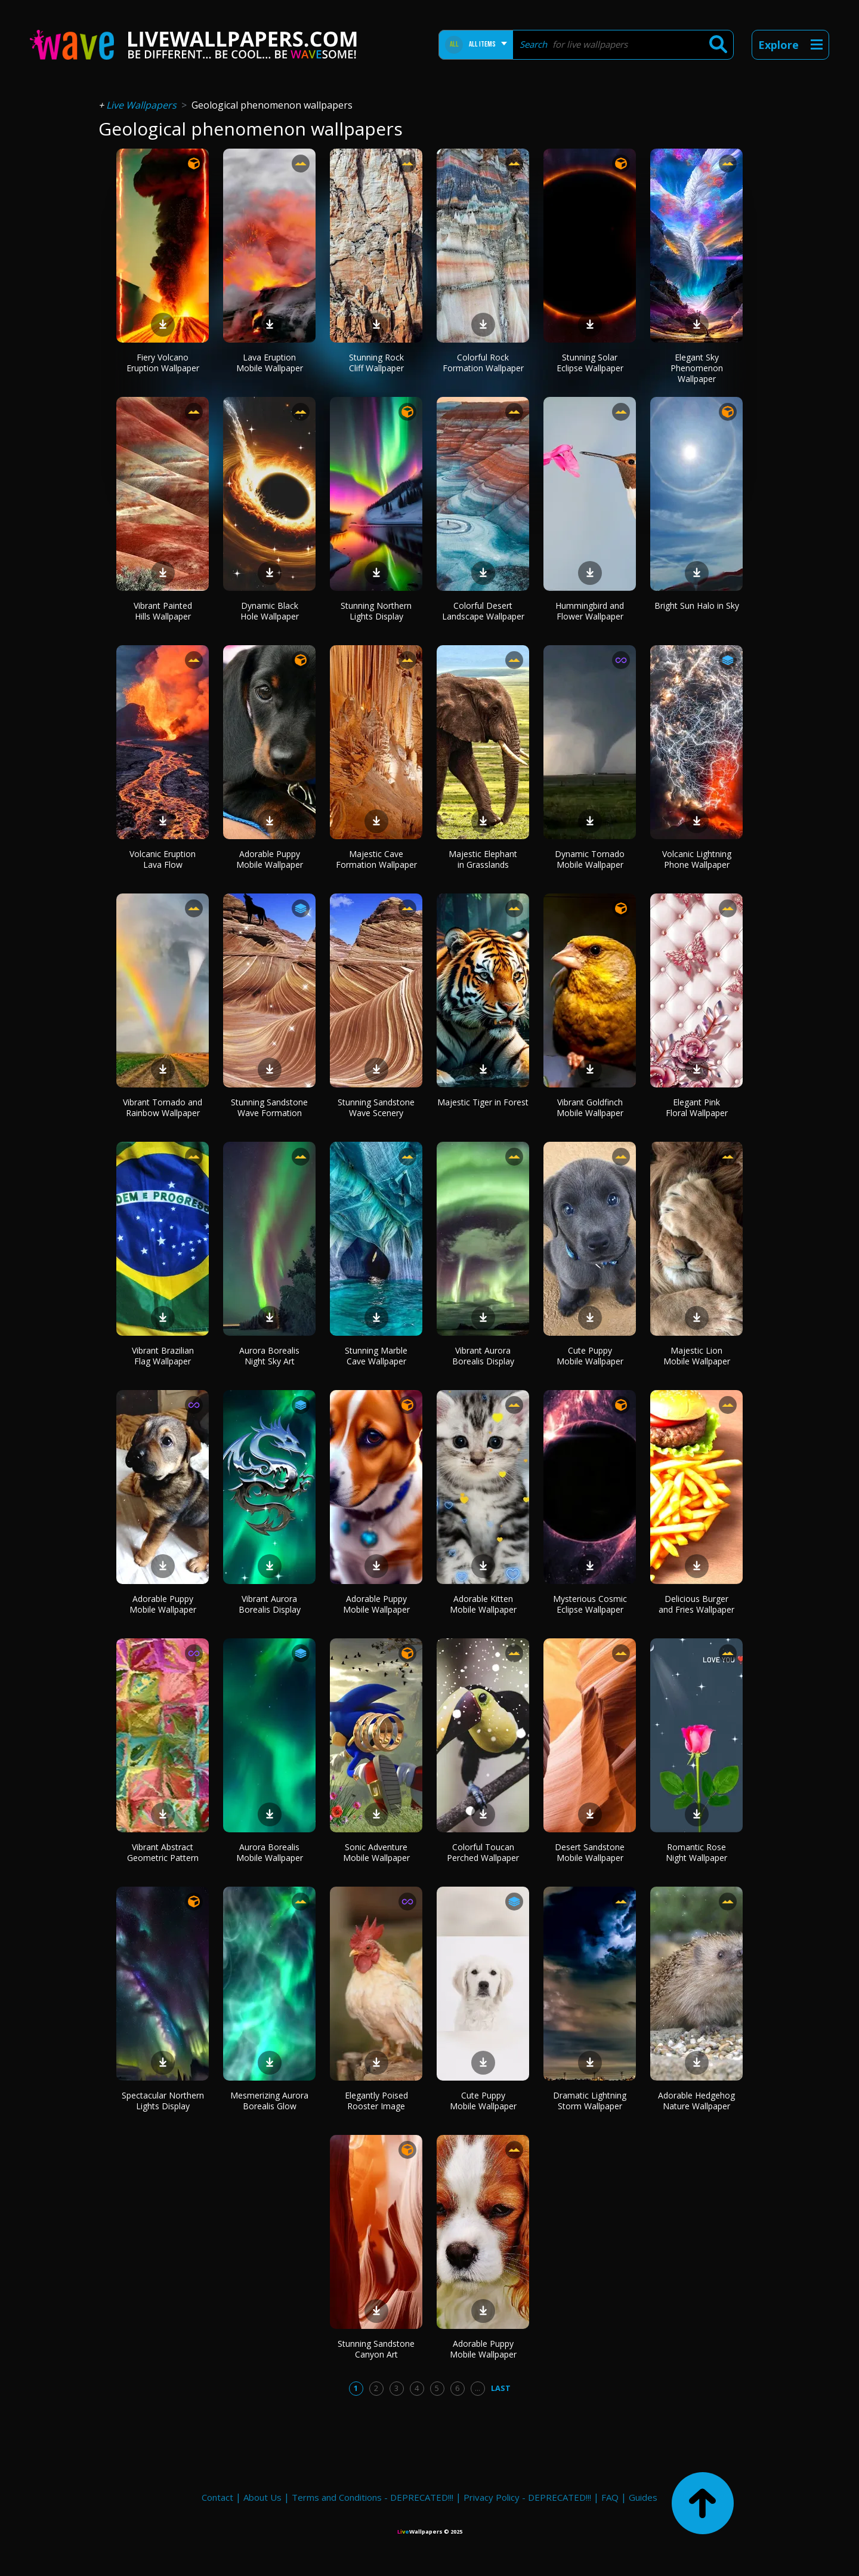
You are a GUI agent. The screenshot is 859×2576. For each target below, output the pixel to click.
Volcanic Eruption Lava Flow (162, 859)
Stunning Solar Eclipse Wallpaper (590, 363)
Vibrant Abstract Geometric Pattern (163, 1852)
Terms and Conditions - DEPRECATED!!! (372, 2497)
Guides (643, 2497)
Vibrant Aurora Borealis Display (483, 1356)
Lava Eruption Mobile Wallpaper (269, 363)
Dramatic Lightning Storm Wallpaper (589, 2101)
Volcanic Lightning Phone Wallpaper (696, 859)
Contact (217, 2497)
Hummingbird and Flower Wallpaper (589, 611)
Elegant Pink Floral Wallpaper (697, 1107)
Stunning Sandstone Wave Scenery (376, 1107)
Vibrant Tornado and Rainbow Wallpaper (162, 1107)
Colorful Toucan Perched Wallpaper (483, 1852)
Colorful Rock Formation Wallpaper (483, 363)
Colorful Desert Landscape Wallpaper (483, 611)
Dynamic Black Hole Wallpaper (269, 611)
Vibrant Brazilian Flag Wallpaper (163, 1356)
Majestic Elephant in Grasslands (483, 859)
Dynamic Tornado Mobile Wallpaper (590, 859)
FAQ (610, 2497)
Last (501, 2388)
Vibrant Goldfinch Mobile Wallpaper (590, 1107)
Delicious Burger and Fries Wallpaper (696, 1604)
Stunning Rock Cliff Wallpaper (376, 363)
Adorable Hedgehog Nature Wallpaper (696, 2101)
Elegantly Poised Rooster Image (376, 2101)
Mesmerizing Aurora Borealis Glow (269, 2101)
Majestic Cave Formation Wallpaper (376, 859)
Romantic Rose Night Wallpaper (696, 1852)
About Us (262, 2497)
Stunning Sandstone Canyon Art (376, 2349)
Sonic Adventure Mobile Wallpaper (376, 1852)
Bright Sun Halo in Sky (696, 605)
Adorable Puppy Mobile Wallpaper (269, 859)
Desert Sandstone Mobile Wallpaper (590, 1852)
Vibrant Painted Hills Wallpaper (163, 611)
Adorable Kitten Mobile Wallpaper (483, 1604)
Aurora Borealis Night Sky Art (269, 1356)
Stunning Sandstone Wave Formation (269, 1107)
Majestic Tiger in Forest (483, 1102)
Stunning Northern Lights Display (376, 611)
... (477, 2388)
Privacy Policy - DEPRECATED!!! (527, 2497)
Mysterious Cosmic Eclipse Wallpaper (590, 1604)
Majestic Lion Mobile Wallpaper (696, 1356)
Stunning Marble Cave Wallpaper (376, 1356)
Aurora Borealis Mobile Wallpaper (269, 1852)
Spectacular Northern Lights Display (163, 2101)
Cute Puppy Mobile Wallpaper (590, 1356)
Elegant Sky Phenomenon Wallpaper (696, 368)
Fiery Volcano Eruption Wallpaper (162, 363)
